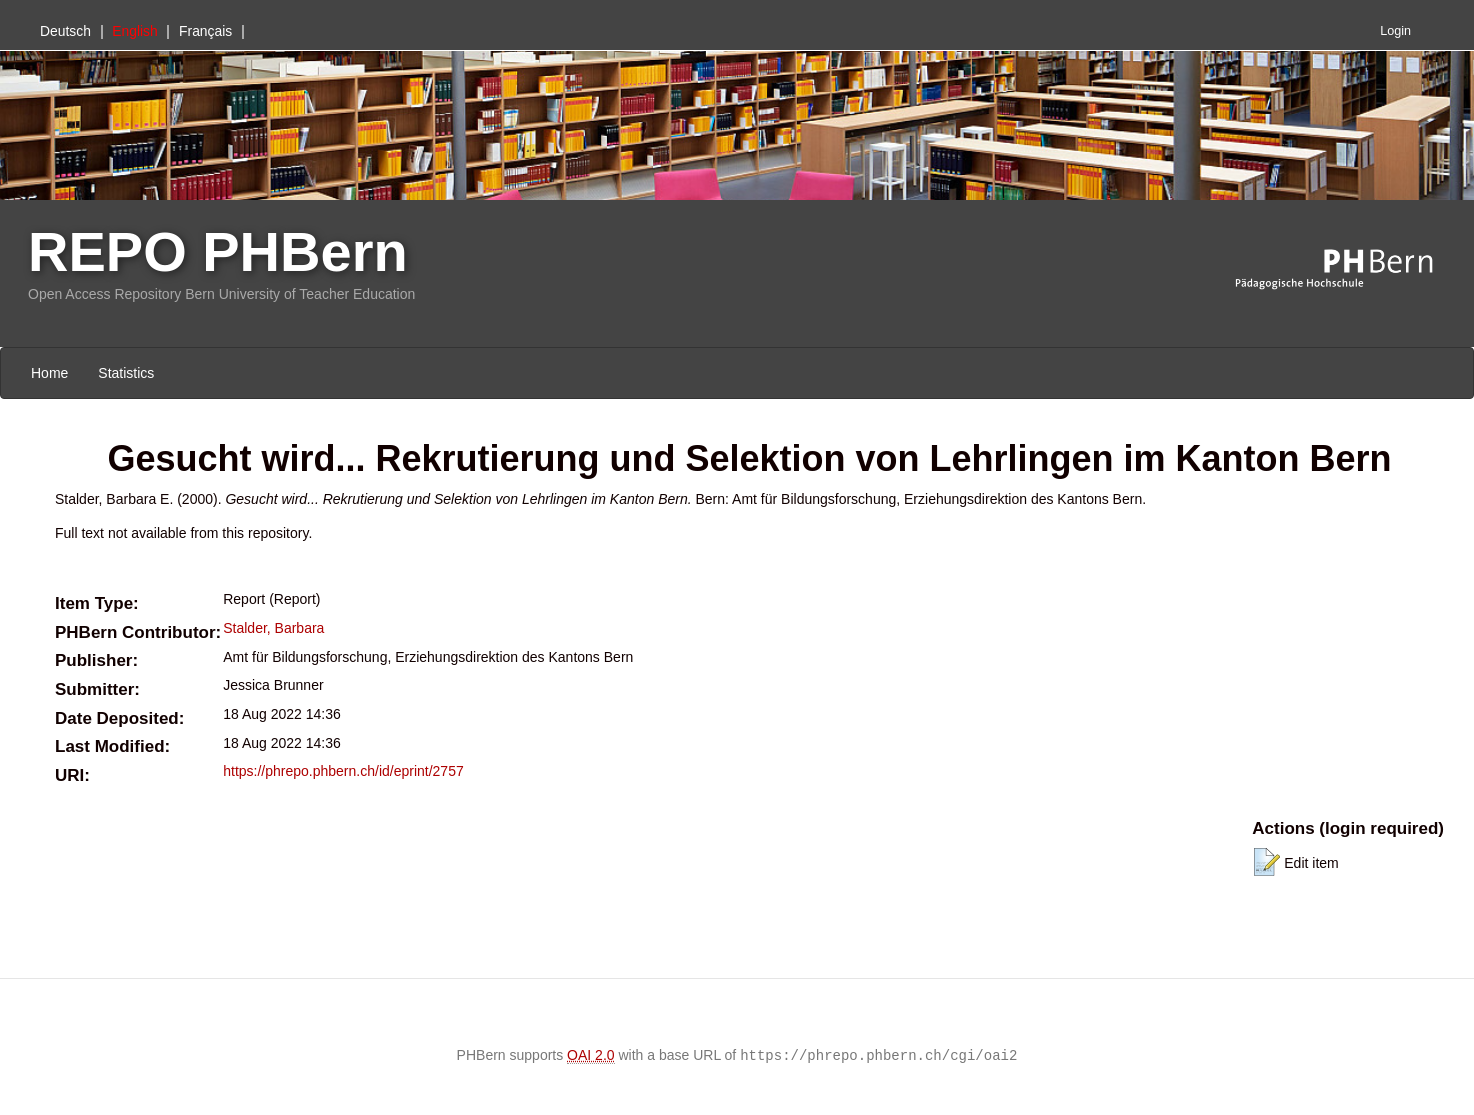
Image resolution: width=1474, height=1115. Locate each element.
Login (1395, 31)
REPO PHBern (218, 251)
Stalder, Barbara (273, 628)
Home (49, 373)
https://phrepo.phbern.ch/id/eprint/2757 (343, 771)
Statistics (126, 373)
